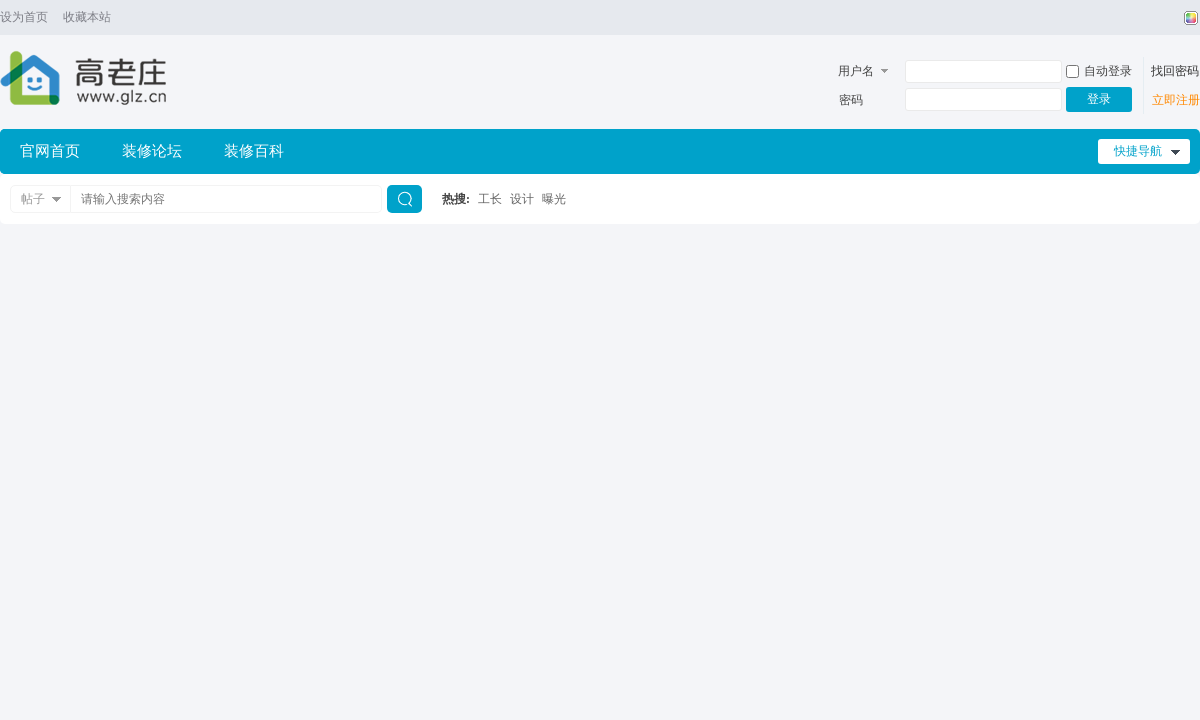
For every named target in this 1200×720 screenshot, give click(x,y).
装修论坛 (152, 151)
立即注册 (1176, 100)
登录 (1099, 99)
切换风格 (1188, 18)
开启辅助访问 (1172, 18)
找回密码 (1175, 71)
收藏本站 (87, 17)
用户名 (856, 71)
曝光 (554, 199)
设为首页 (24, 17)
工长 (490, 199)
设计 (522, 199)
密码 (851, 100)
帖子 (33, 199)
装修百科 (254, 151)
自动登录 (1099, 71)
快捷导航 (1138, 151)
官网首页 (50, 151)
